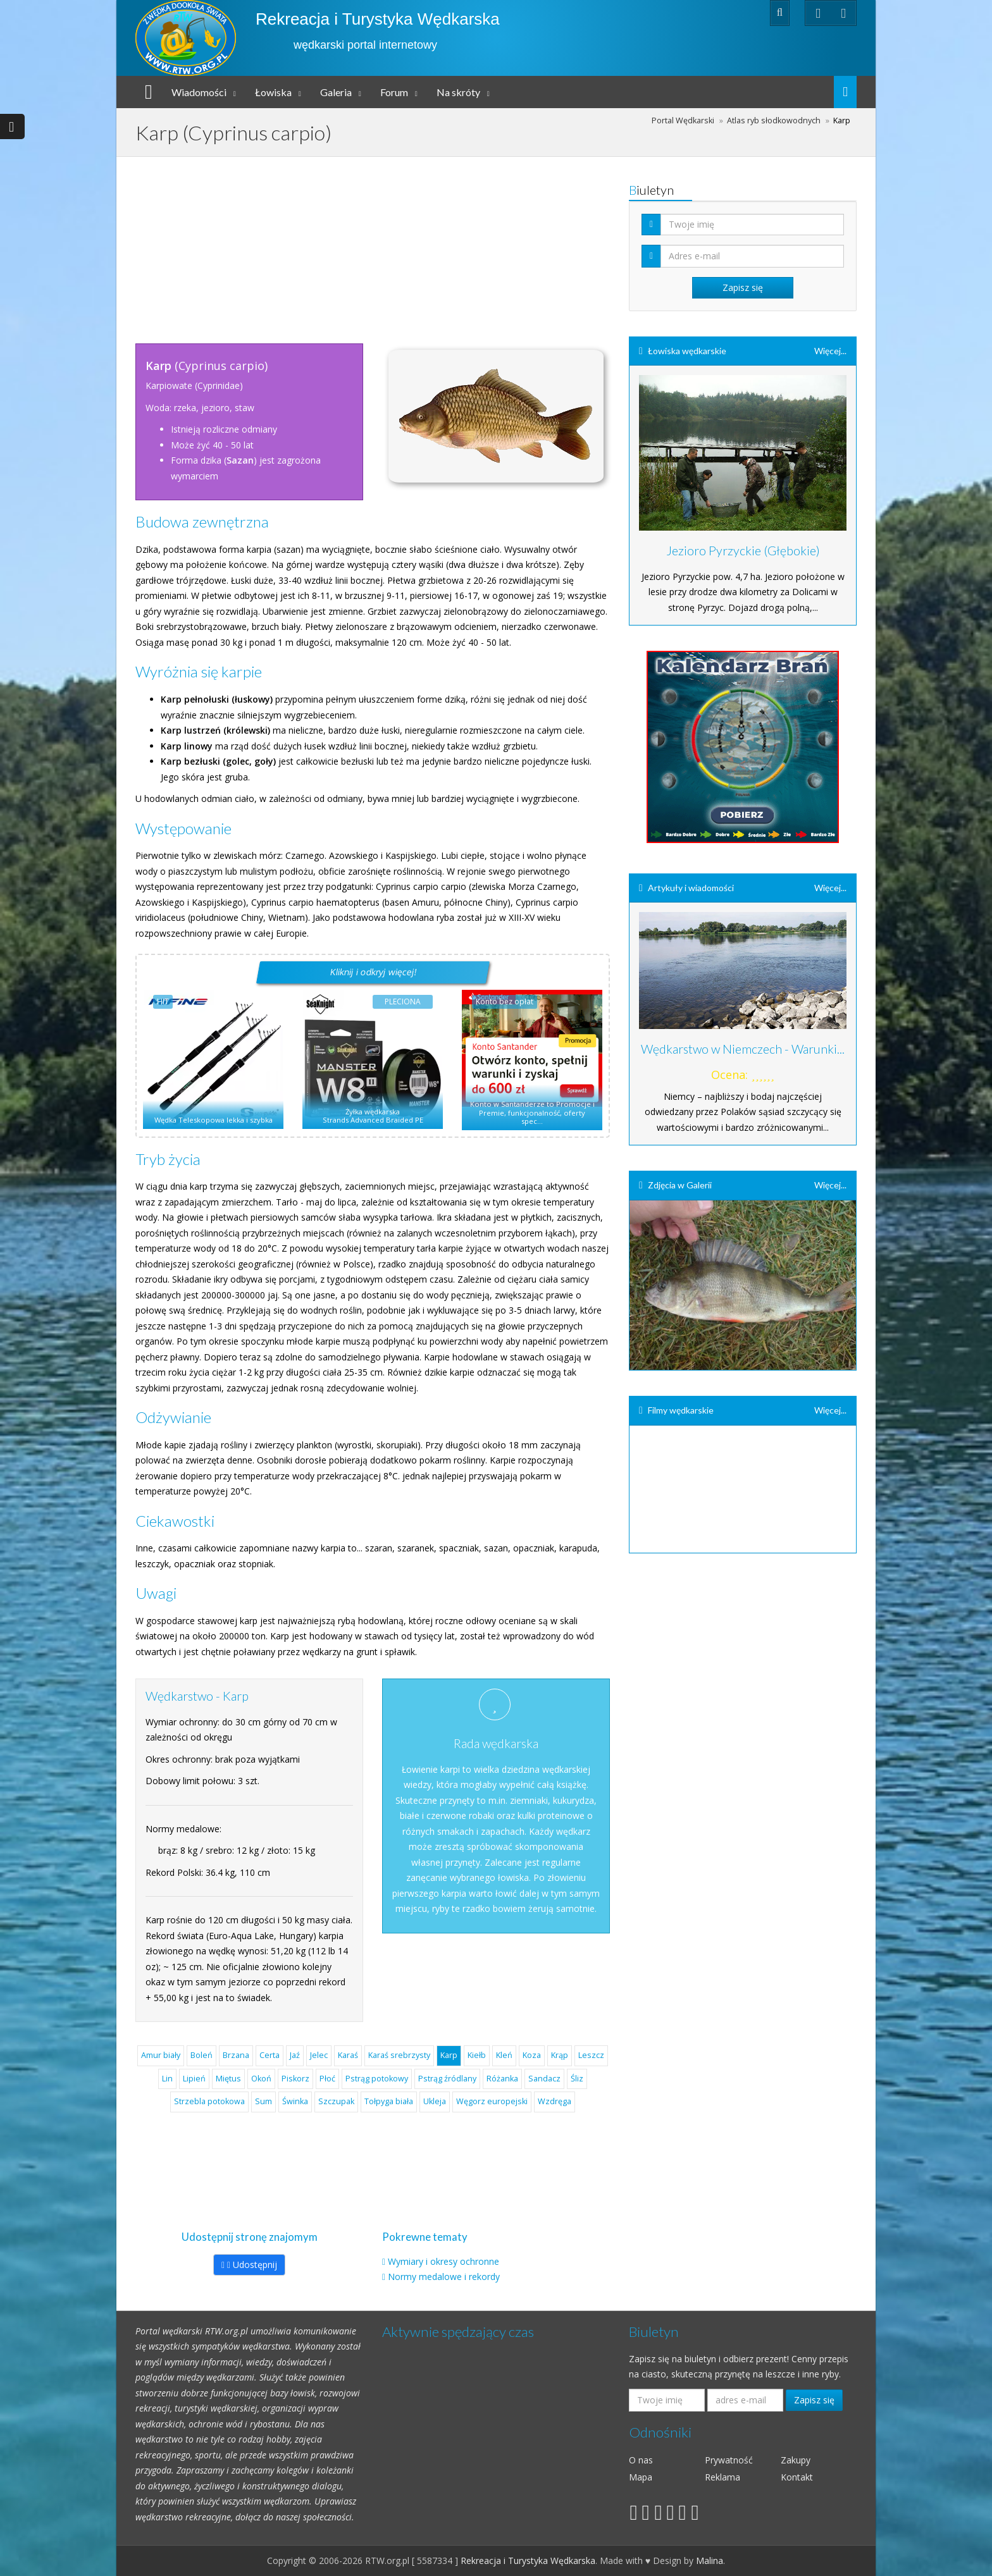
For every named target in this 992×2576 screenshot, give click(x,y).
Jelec (319, 2055)
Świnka (295, 2101)
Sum (263, 2101)
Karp (448, 2055)
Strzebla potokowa (209, 2101)
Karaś (348, 2055)
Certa (269, 2055)
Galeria (336, 92)
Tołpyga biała (388, 2101)
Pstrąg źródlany (447, 2078)
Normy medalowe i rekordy (444, 2277)
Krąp (559, 2055)
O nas (641, 2460)
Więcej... (830, 350)
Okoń (261, 2078)
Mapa (640, 2477)
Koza (532, 2055)
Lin (167, 2078)
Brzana (236, 2055)
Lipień (194, 2078)
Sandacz (544, 2078)
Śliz (577, 2078)
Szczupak (336, 2101)
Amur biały (160, 2055)
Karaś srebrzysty (399, 2055)
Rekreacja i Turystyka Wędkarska (378, 18)
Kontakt (797, 2477)
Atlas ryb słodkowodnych (774, 120)
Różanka (502, 2078)
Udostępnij (249, 2265)
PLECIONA (403, 1001)
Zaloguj (729, 12)
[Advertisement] (372, 245)
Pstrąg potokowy (376, 2078)
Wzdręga (554, 2101)
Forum (394, 92)
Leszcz (591, 2055)
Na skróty (458, 92)
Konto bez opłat (504, 1001)
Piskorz (295, 2078)
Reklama (722, 2477)
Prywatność (729, 2460)
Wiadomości (198, 92)
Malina (709, 2560)
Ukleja (434, 2101)
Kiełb (477, 2055)
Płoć (327, 2078)
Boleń (201, 2055)
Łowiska (273, 92)
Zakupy (795, 2460)
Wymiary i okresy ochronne (443, 2261)
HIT (163, 1001)
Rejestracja (671, 12)
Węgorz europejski (492, 2101)
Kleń (504, 2055)
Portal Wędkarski (683, 120)
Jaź (295, 2055)
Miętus (228, 2078)
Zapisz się (814, 2400)
